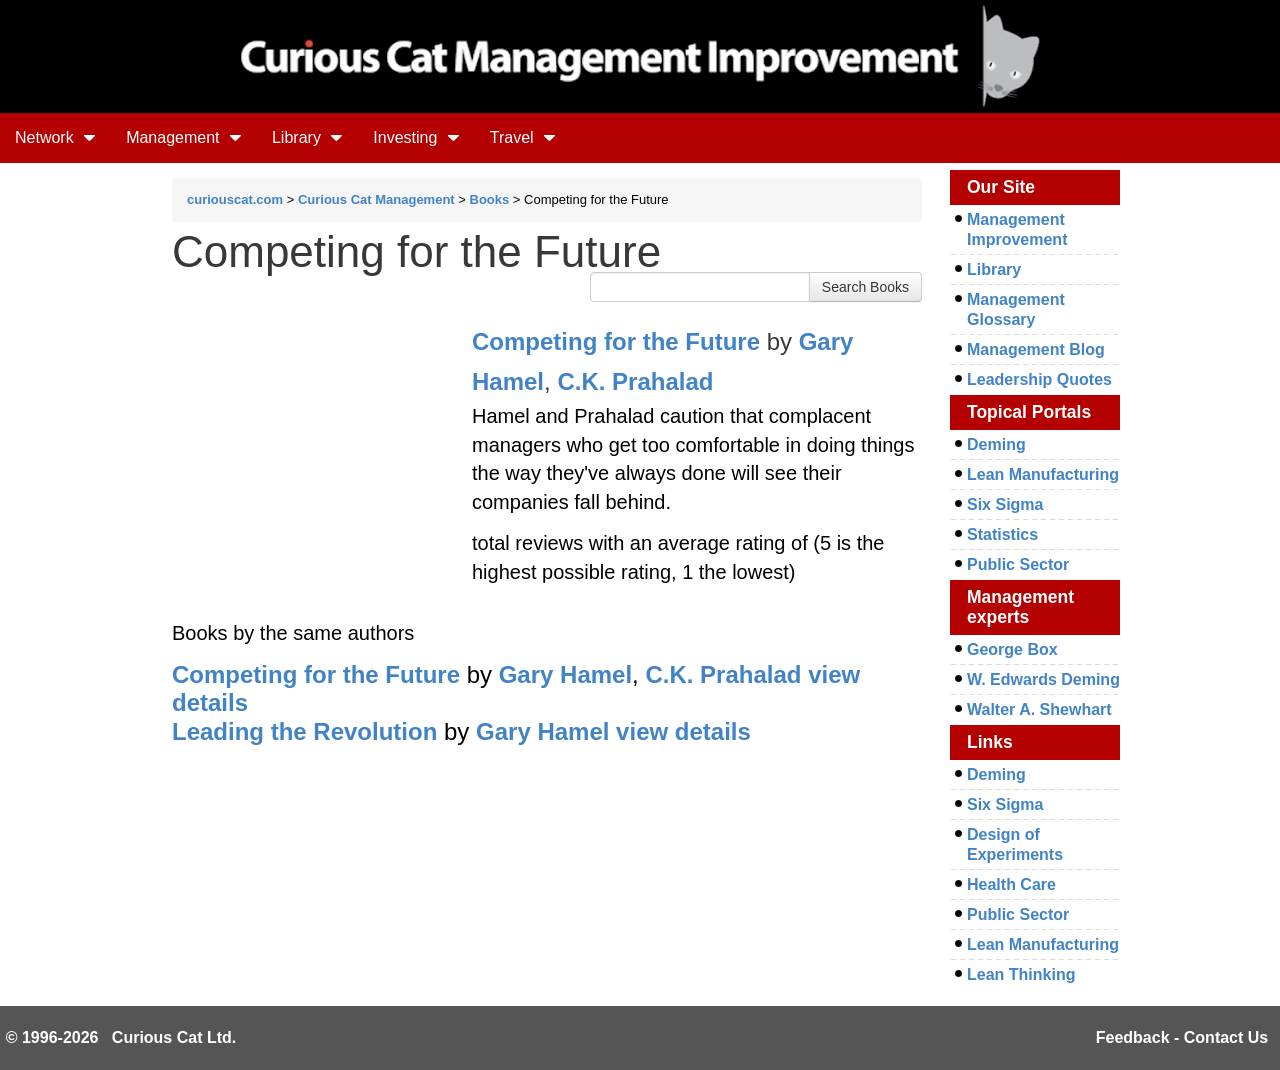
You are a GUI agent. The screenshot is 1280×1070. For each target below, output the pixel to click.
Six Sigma (1005, 504)
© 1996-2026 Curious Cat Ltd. (121, 1037)
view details (683, 731)
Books (490, 199)
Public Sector (1018, 564)
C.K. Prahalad (635, 381)
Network (55, 137)
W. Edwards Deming (1043, 679)
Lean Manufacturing (1043, 474)
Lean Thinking (1021, 974)
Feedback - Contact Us (1182, 1037)
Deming (996, 444)
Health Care (1011, 884)
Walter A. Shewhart (1039, 709)
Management (184, 137)
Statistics (1002, 534)
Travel (523, 137)
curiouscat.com (235, 199)
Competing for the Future (616, 341)
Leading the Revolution (304, 731)
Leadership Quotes (1039, 379)
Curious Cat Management (376, 199)
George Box (1012, 649)
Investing (416, 137)
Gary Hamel (565, 674)
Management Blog (1036, 349)
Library (307, 137)
